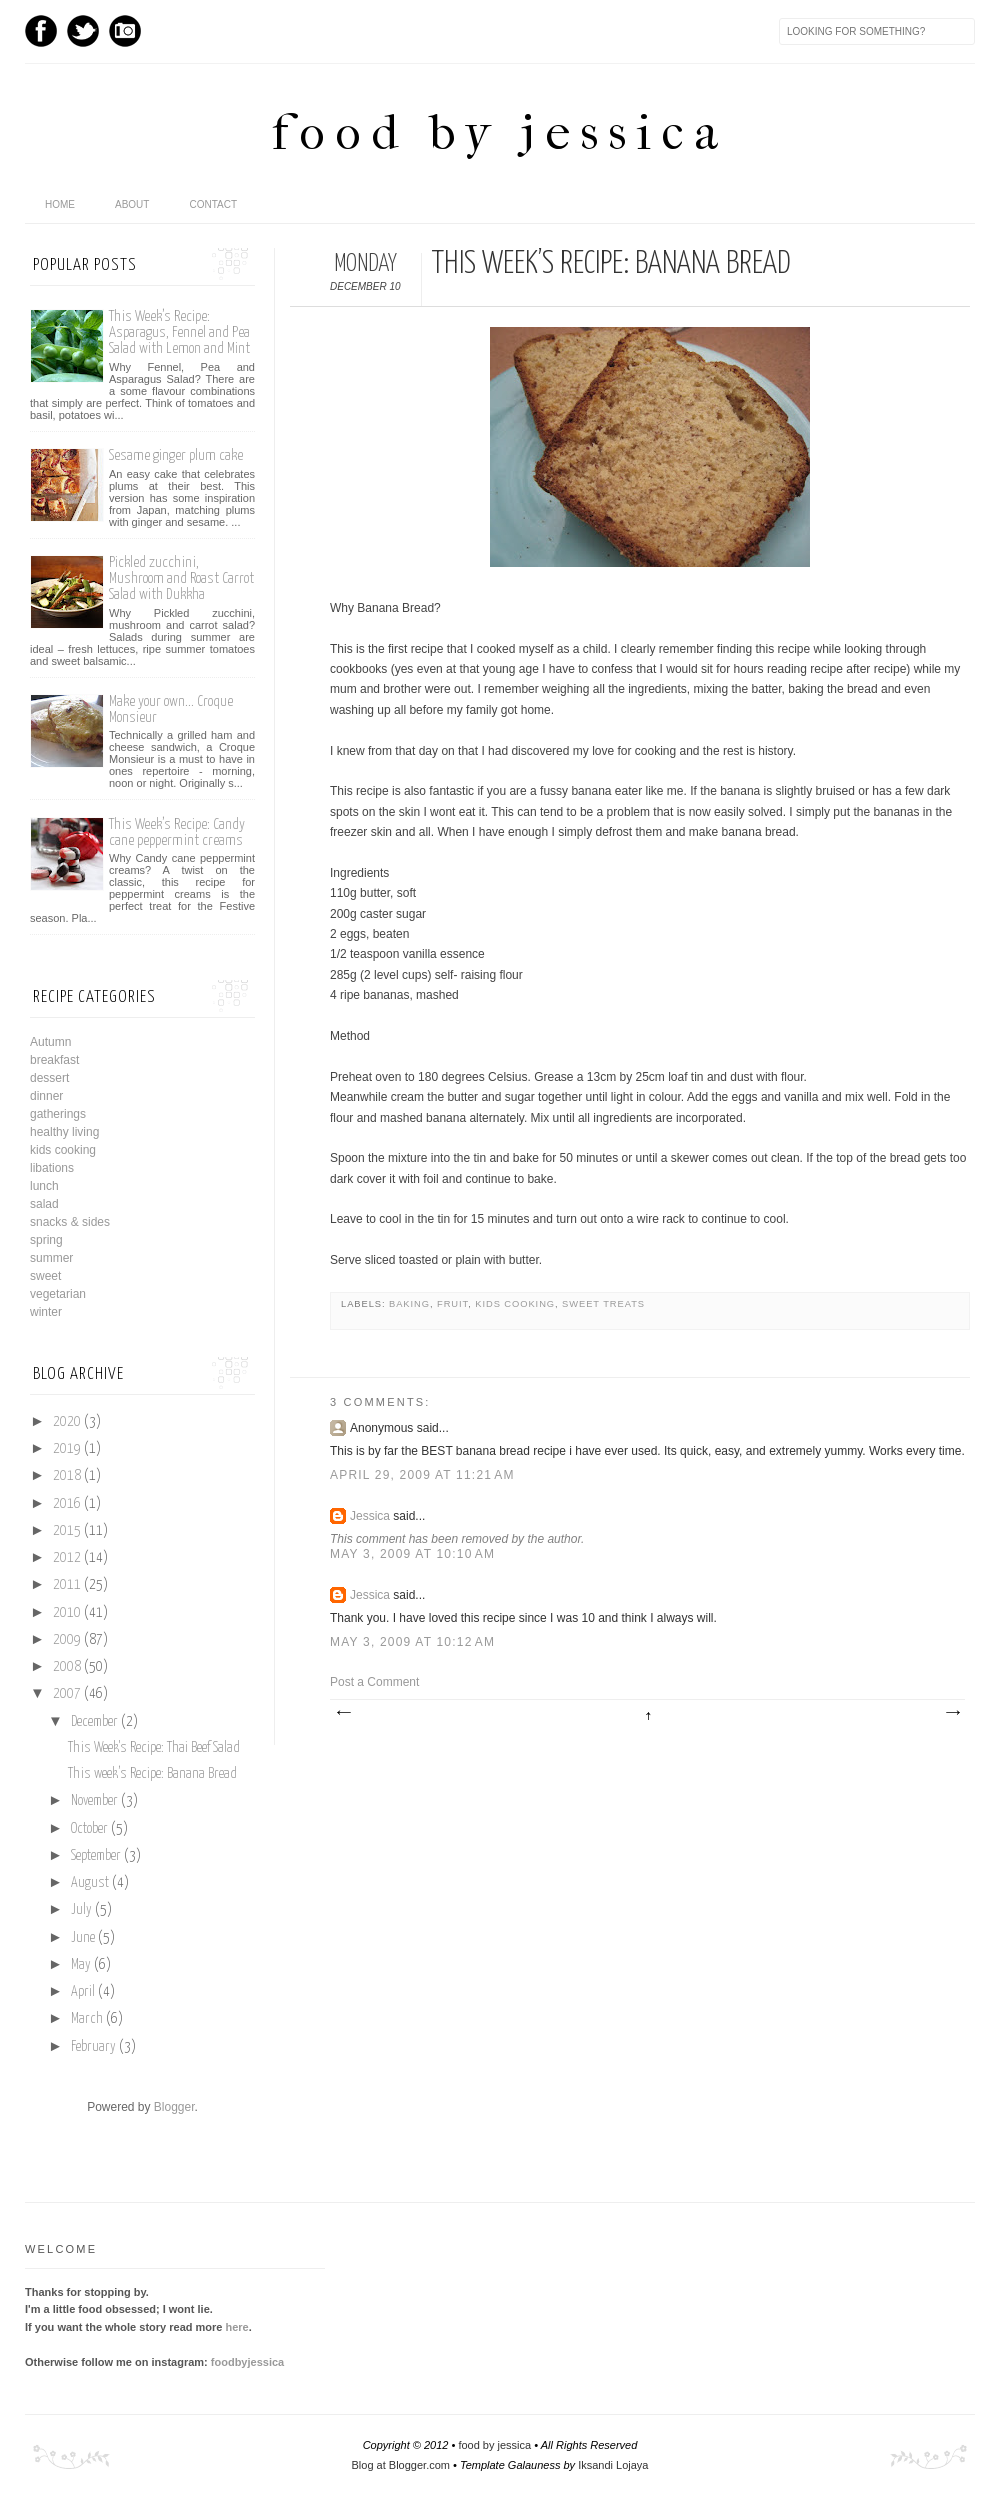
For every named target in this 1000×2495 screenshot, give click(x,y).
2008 (67, 1667)
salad (44, 1204)
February (93, 2047)
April (83, 1992)
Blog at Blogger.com (401, 2465)
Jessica (370, 1516)
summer (51, 1258)
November (94, 1801)
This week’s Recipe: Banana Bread (152, 1774)
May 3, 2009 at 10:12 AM (412, 1642)
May (81, 1965)
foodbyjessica (247, 2362)
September (96, 1856)
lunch (44, 1186)
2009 (67, 1640)
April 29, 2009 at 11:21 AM (422, 1475)
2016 (67, 1504)
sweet (45, 1276)
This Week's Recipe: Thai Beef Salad (154, 1748)
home (60, 204)
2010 (67, 1613)
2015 (67, 1531)
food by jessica (500, 132)
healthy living (64, 1132)
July (81, 1910)
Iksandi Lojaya (613, 2465)
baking (409, 1304)
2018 (67, 1476)
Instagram (125, 31)
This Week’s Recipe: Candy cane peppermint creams (177, 832)
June (83, 1938)
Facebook (41, 31)
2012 (67, 1558)
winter (46, 1312)
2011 (67, 1585)
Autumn (50, 1042)
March (87, 2019)
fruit (452, 1304)
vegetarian (58, 1294)
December (94, 1722)
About (132, 204)
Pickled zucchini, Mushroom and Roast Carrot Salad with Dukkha (181, 578)
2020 (67, 1422)
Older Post (952, 1713)
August (90, 1883)
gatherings (58, 1114)
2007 (67, 1694)
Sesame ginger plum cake (176, 455)
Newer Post (343, 1713)
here (236, 2327)
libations (52, 1168)
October (89, 1829)
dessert (49, 1078)
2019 (67, 1449)
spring (46, 1240)
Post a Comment (374, 1682)
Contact (213, 204)
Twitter (83, 31)
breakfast (54, 1060)
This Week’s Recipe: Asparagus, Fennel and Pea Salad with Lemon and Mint (179, 332)
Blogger (174, 2107)
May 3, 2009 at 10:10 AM (412, 1554)
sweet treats (603, 1304)
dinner (46, 1096)
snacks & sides (70, 1222)
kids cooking (515, 1304)
